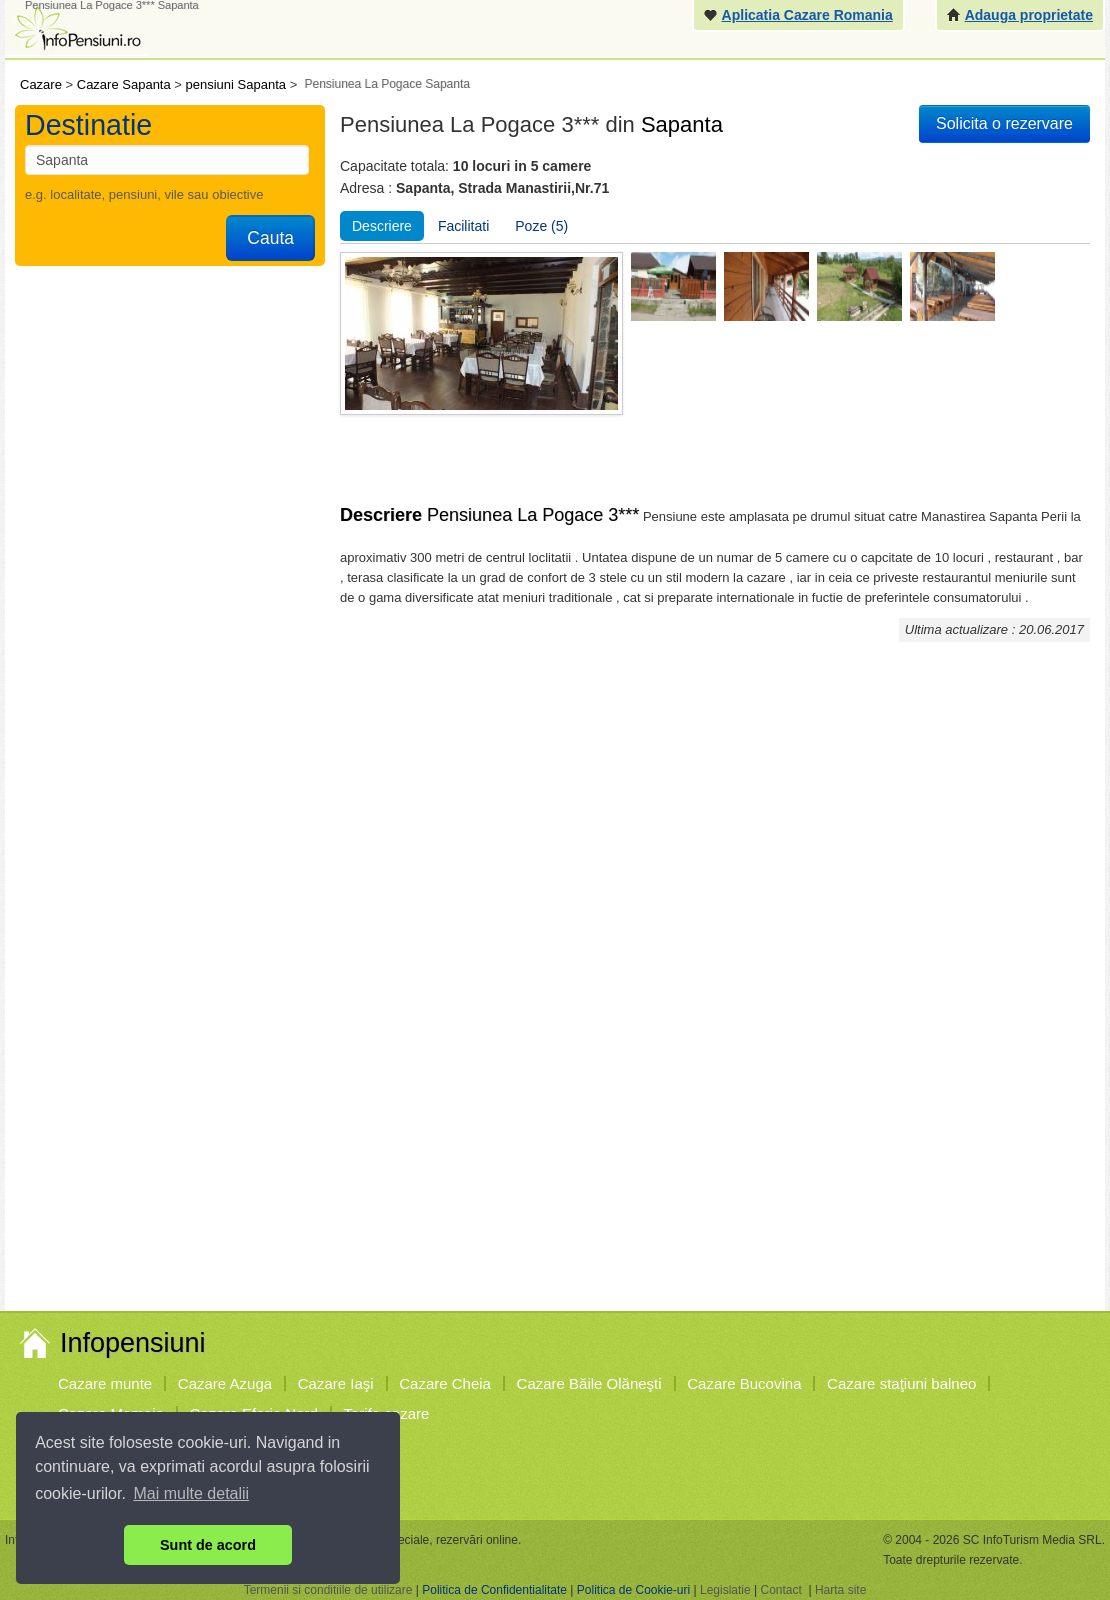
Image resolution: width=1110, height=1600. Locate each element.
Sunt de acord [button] (208, 1545)
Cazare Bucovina (744, 1383)
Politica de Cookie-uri (633, 1590)
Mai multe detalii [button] (192, 1493)
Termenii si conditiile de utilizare (328, 1590)
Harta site (840, 1590)
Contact (780, 1590)
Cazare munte (105, 1383)
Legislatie (725, 1590)
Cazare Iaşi (336, 1383)
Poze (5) (541, 226)
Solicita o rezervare (1004, 123)
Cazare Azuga (225, 1383)
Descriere (382, 226)
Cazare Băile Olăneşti (589, 1383)
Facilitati (463, 226)
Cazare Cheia (445, 1383)
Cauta (270, 238)
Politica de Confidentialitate (494, 1590)
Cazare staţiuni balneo (901, 1383)
